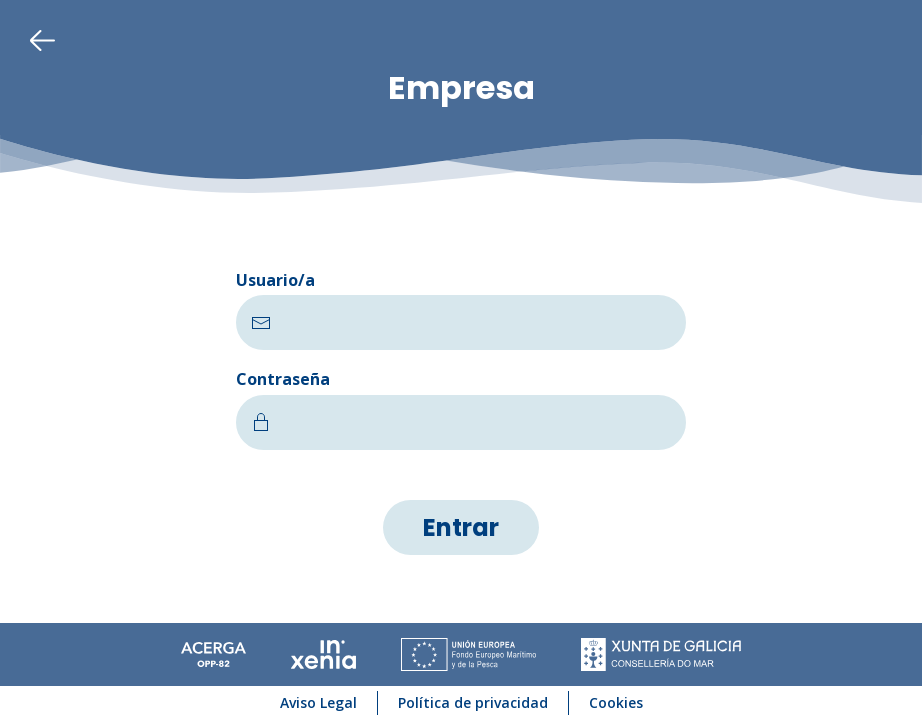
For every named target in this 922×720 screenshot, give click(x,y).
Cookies (616, 702)
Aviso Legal (318, 702)
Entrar (461, 527)
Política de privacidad (473, 702)
